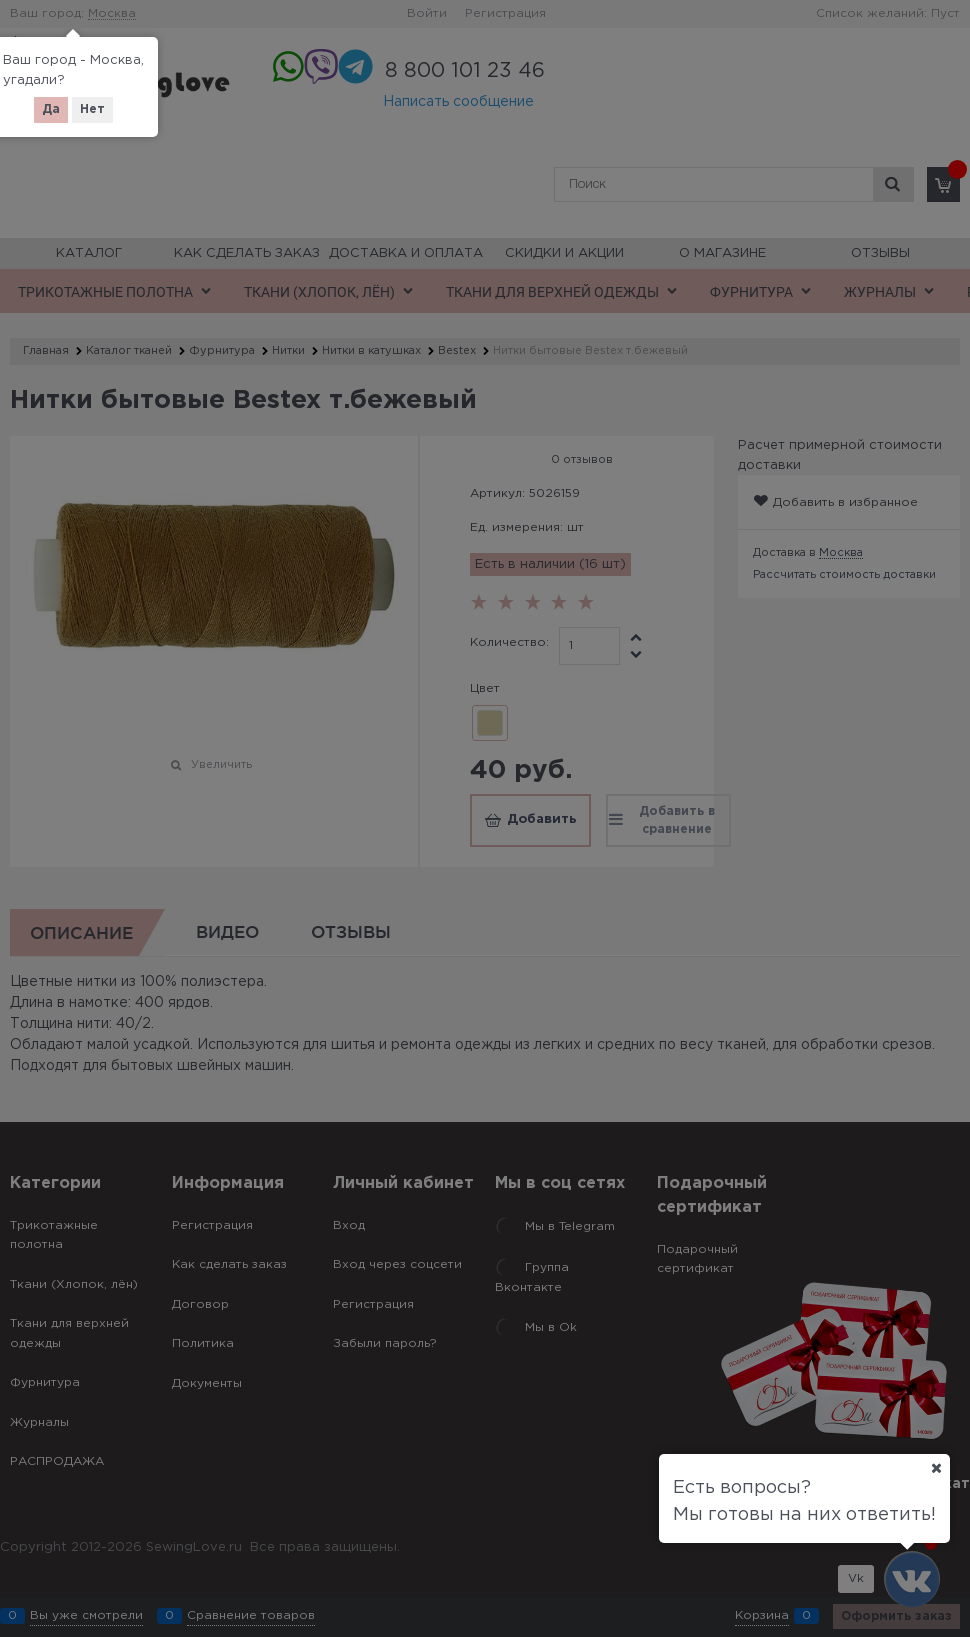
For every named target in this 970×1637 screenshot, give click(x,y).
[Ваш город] (936, 1468)
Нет (92, 109)
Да (51, 109)
